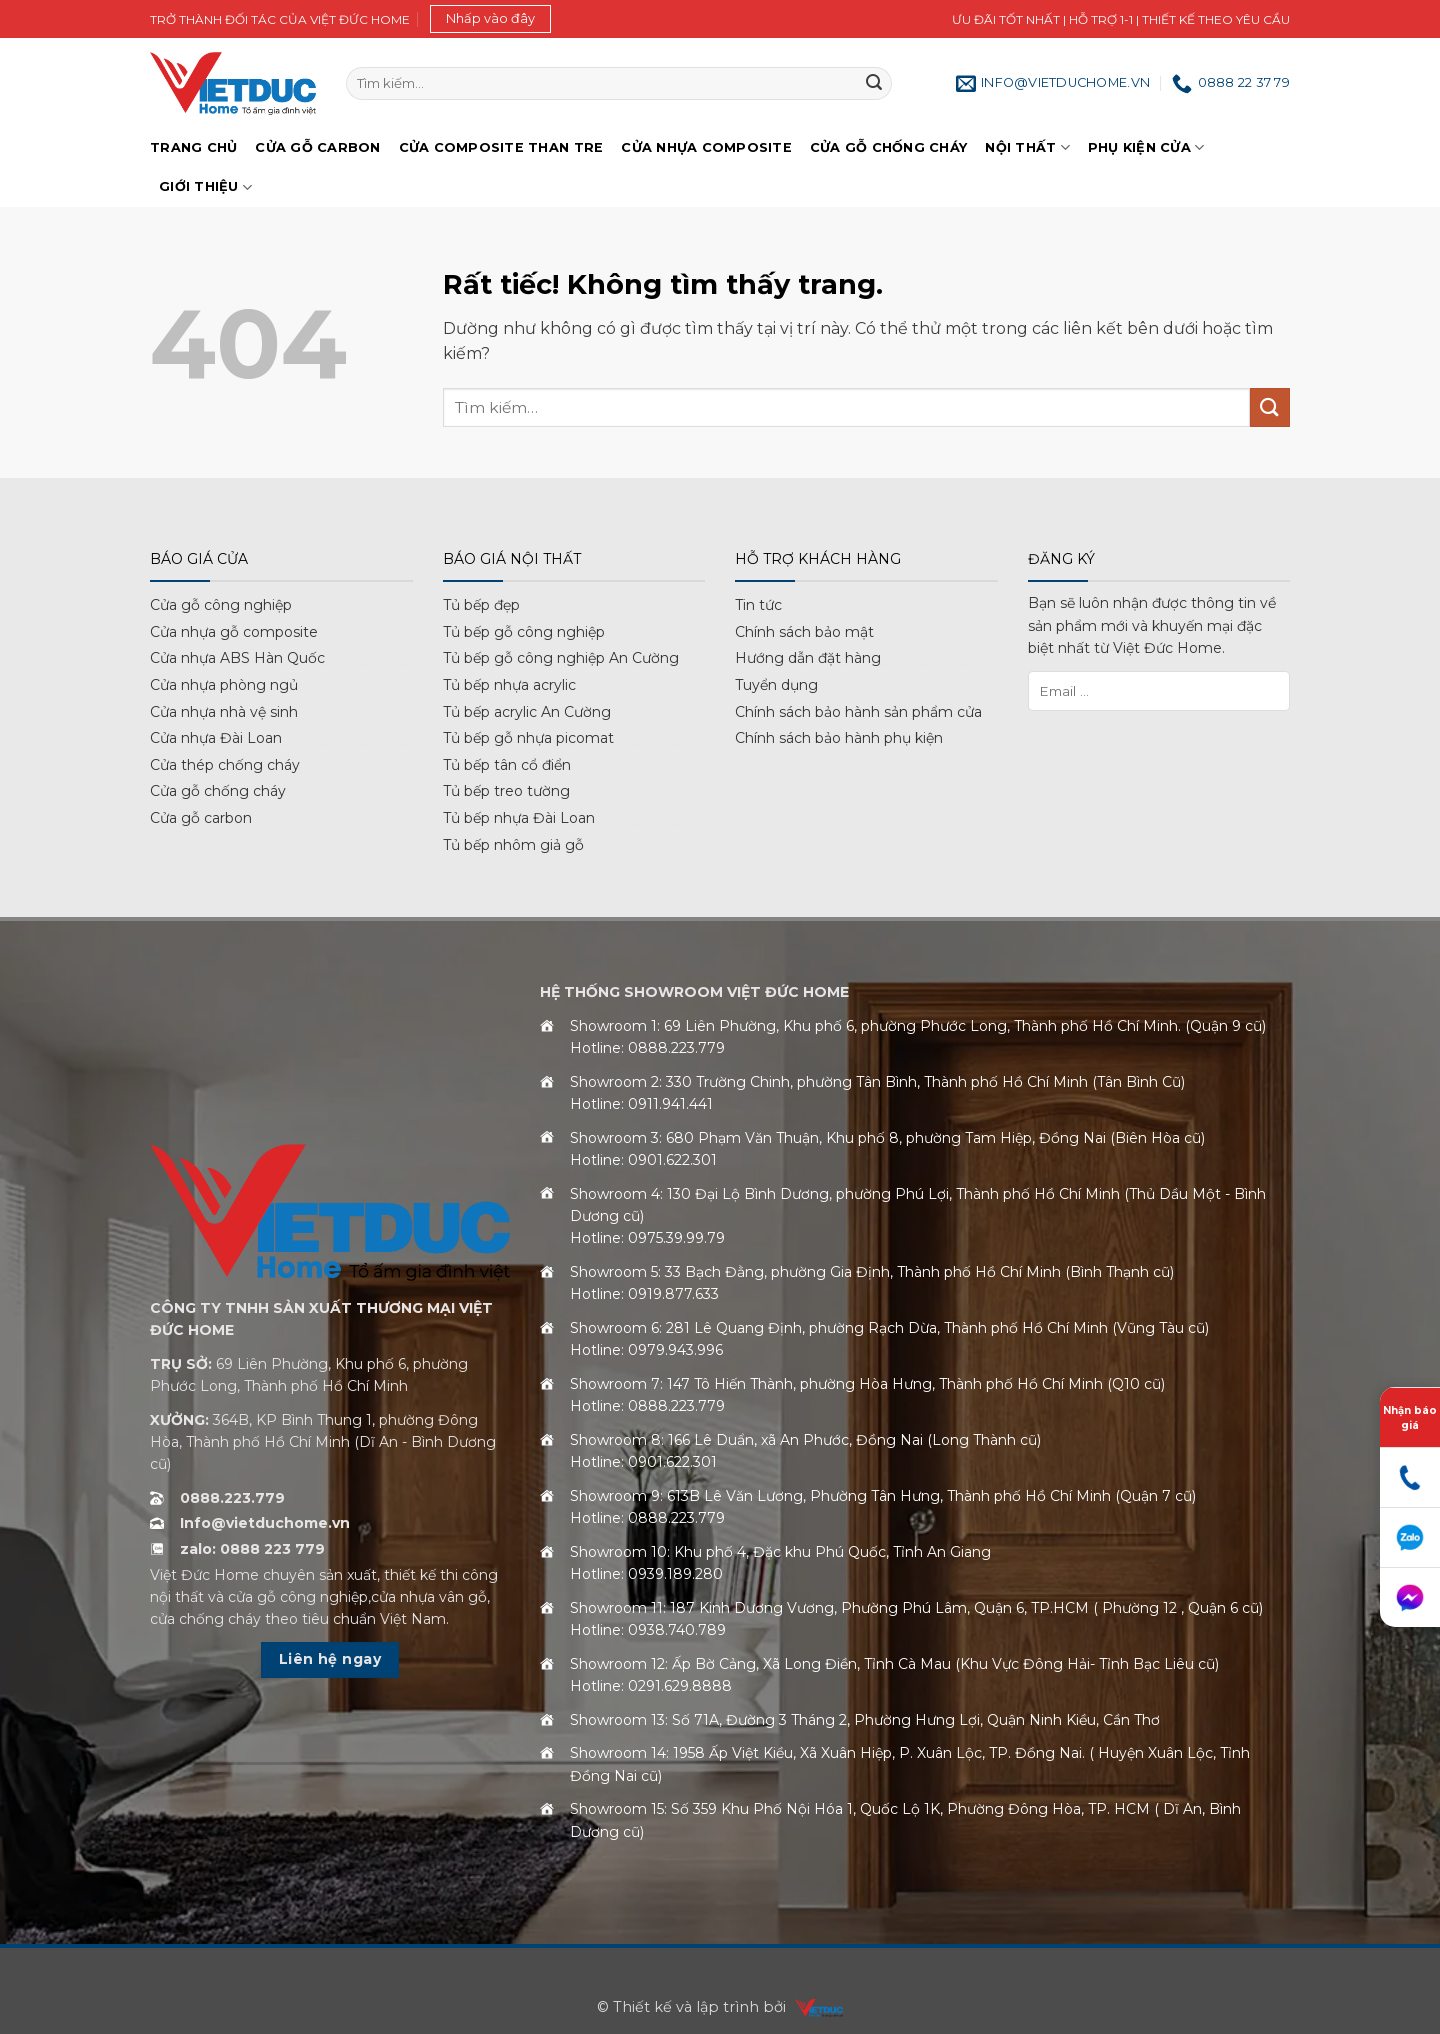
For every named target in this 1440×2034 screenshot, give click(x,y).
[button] (490, 19)
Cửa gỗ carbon (201, 818)
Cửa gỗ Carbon (317, 147)
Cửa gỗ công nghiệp (221, 605)
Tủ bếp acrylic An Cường (527, 712)
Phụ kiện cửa (1146, 147)
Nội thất (1027, 147)
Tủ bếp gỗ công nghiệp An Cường (561, 658)
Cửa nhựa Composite (706, 147)
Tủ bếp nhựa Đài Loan (519, 818)
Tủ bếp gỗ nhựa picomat (528, 738)
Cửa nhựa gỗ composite (234, 632)
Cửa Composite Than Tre (501, 147)
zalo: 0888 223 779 (252, 1549)
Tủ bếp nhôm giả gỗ (513, 845)
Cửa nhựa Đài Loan (216, 738)
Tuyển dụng (776, 685)
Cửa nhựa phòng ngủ (224, 685)
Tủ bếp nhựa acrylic (509, 685)
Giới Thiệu (205, 187)
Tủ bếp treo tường (506, 791)
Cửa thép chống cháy (225, 765)
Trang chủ (193, 147)
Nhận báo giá (1410, 1418)
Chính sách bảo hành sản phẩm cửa (858, 712)
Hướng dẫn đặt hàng (808, 658)
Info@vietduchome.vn (265, 1523)
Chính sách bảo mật (804, 632)
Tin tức (758, 605)
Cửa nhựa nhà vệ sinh (224, 712)
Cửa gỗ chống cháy (888, 147)
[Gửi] (874, 84)
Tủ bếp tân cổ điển (507, 765)
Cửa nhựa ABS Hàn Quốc (237, 658)
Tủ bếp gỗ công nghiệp (524, 632)
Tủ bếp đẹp (481, 605)
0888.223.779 (232, 1498)
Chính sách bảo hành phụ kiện (839, 738)
